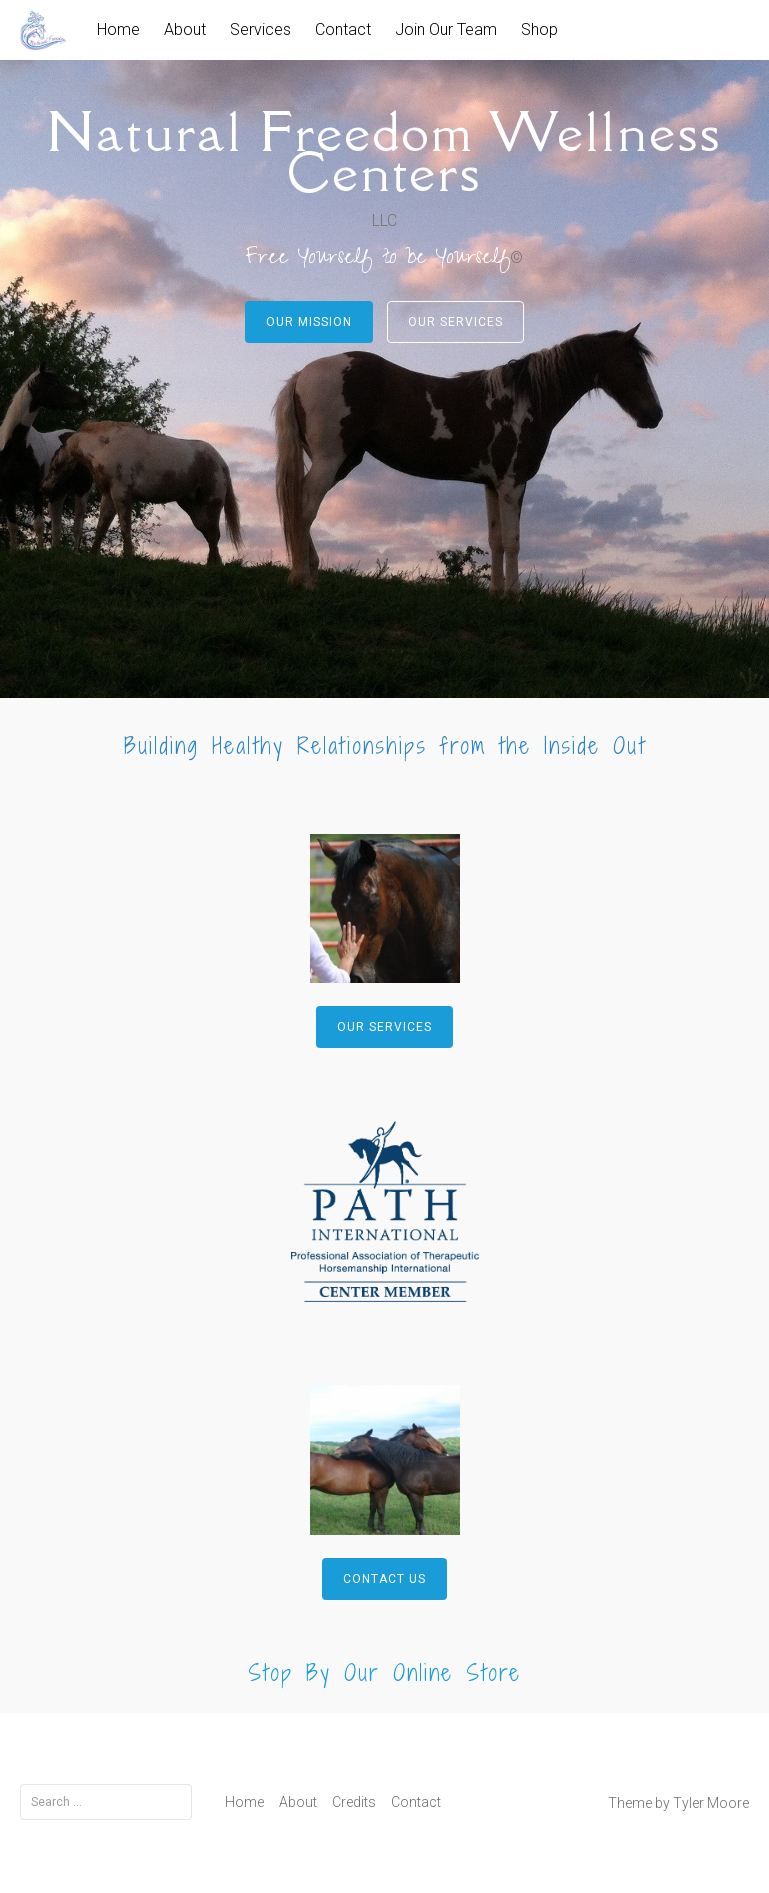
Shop (539, 29)
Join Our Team (446, 29)
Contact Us (384, 1579)
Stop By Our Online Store (384, 1673)
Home (118, 29)
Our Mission (309, 322)
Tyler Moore (711, 1803)
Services (260, 29)
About (185, 29)
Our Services (455, 322)
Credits (354, 1802)
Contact (343, 29)
